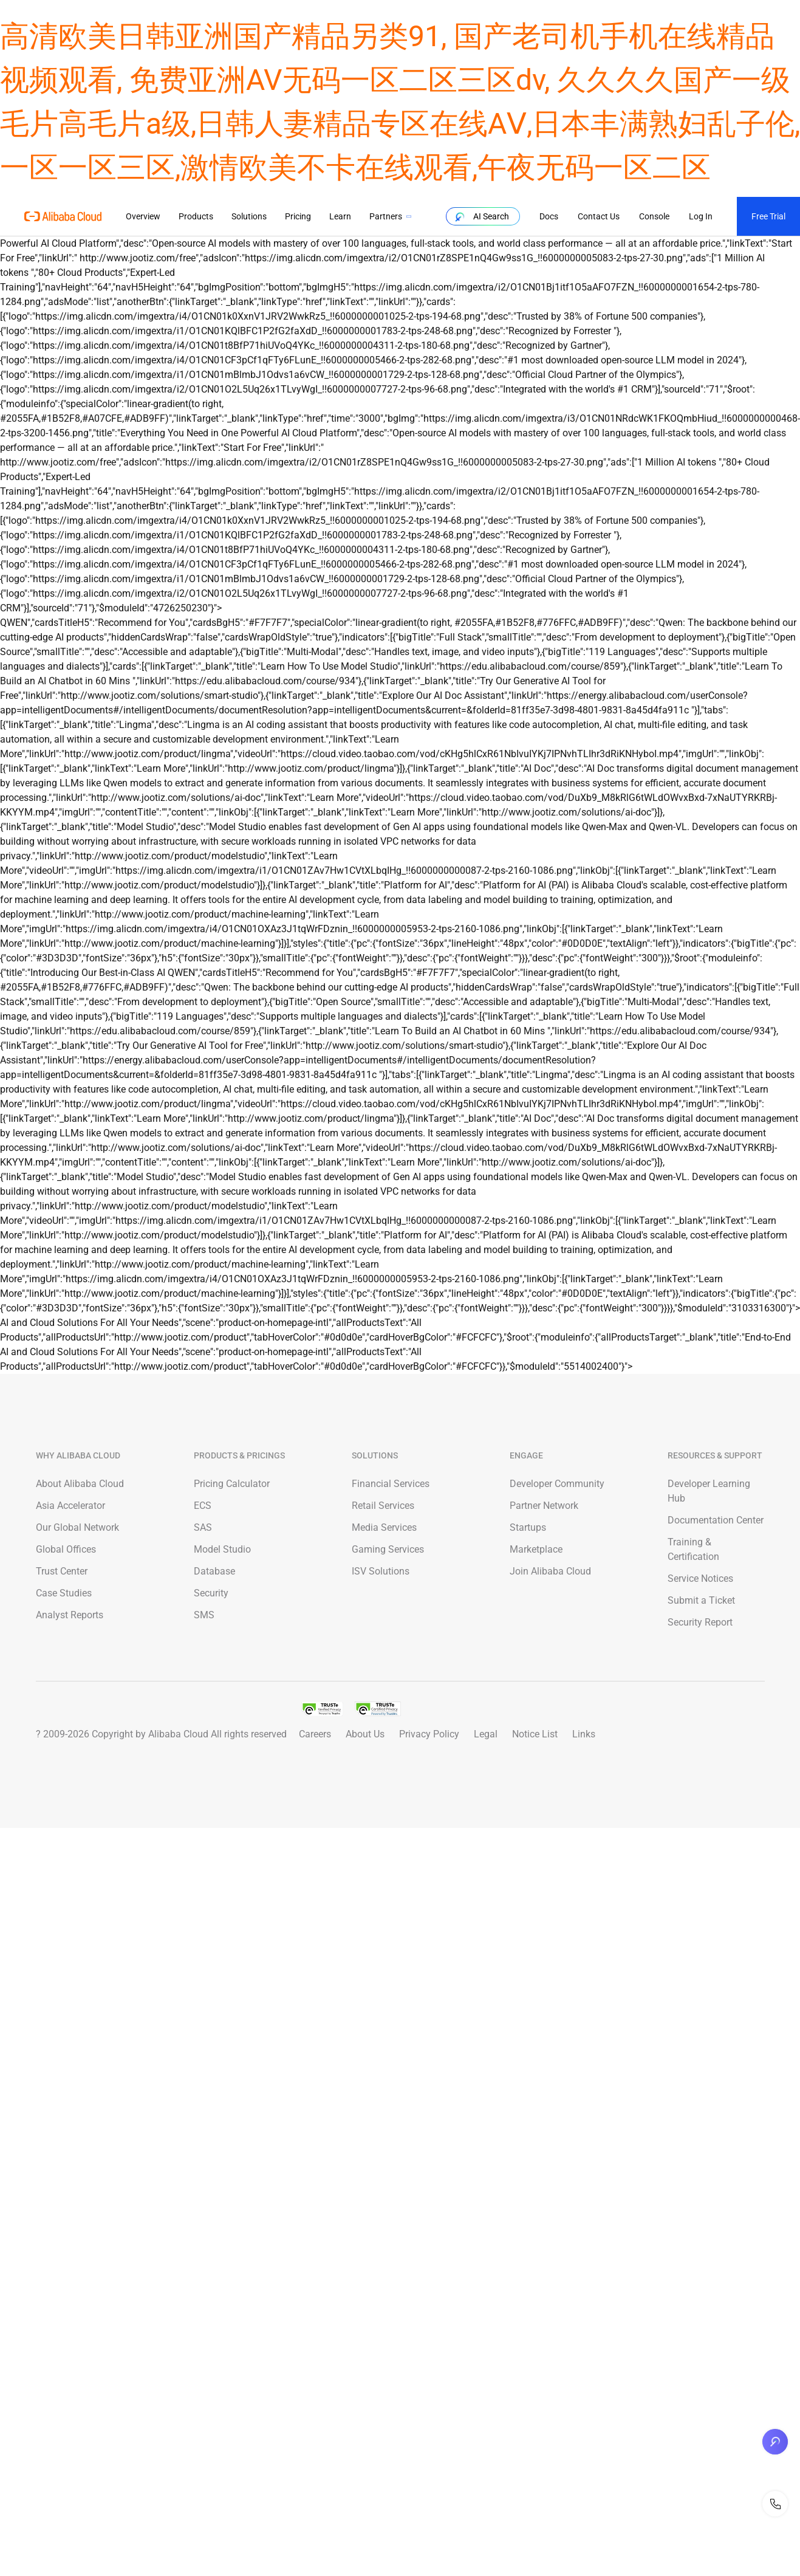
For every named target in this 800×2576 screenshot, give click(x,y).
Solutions (249, 216)
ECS (202, 1505)
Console (653, 216)
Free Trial (768, 216)
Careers (315, 1734)
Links (583, 1734)
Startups (528, 1527)
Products (196, 216)
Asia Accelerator (70, 1505)
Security (211, 1593)
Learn (340, 216)
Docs (548, 216)
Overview (143, 216)
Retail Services (383, 1505)
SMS (204, 1615)
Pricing (298, 216)
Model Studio (222, 1549)
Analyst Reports (69, 1615)
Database (214, 1571)
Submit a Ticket (701, 1600)
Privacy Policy (429, 1734)
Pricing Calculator (232, 1483)
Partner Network (544, 1505)
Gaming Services (388, 1549)
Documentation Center (716, 1520)
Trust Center (61, 1571)
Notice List (535, 1734)
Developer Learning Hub (709, 1491)
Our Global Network (77, 1527)
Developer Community (557, 1483)
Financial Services (390, 1483)
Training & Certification (693, 1549)
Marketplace (536, 1549)
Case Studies (64, 1593)
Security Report (700, 1622)
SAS (203, 1527)
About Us (365, 1734)
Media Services (384, 1527)
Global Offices (66, 1549)
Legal (485, 1734)
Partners (385, 216)
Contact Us (598, 216)
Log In (700, 216)
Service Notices (700, 1578)
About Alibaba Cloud (80, 1483)
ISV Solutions (380, 1571)
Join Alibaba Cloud (550, 1571)
